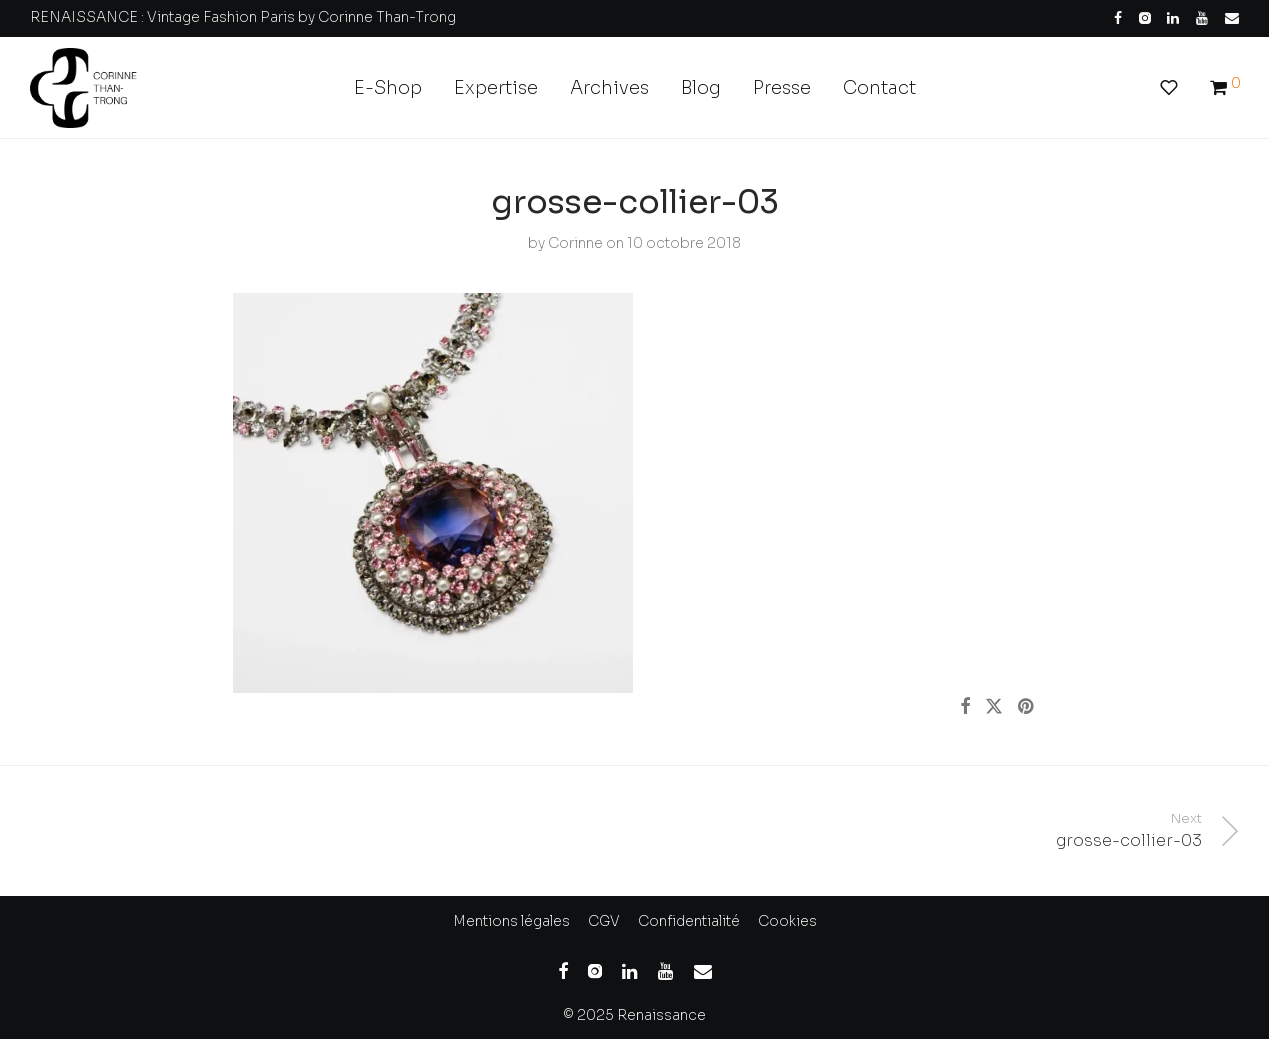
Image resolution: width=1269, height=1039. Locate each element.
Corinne (575, 243)
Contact (879, 88)
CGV (604, 921)
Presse (782, 88)
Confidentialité (689, 921)
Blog (701, 88)
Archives (609, 88)
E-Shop (388, 88)
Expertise (496, 88)
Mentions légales (511, 921)
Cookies (787, 921)
